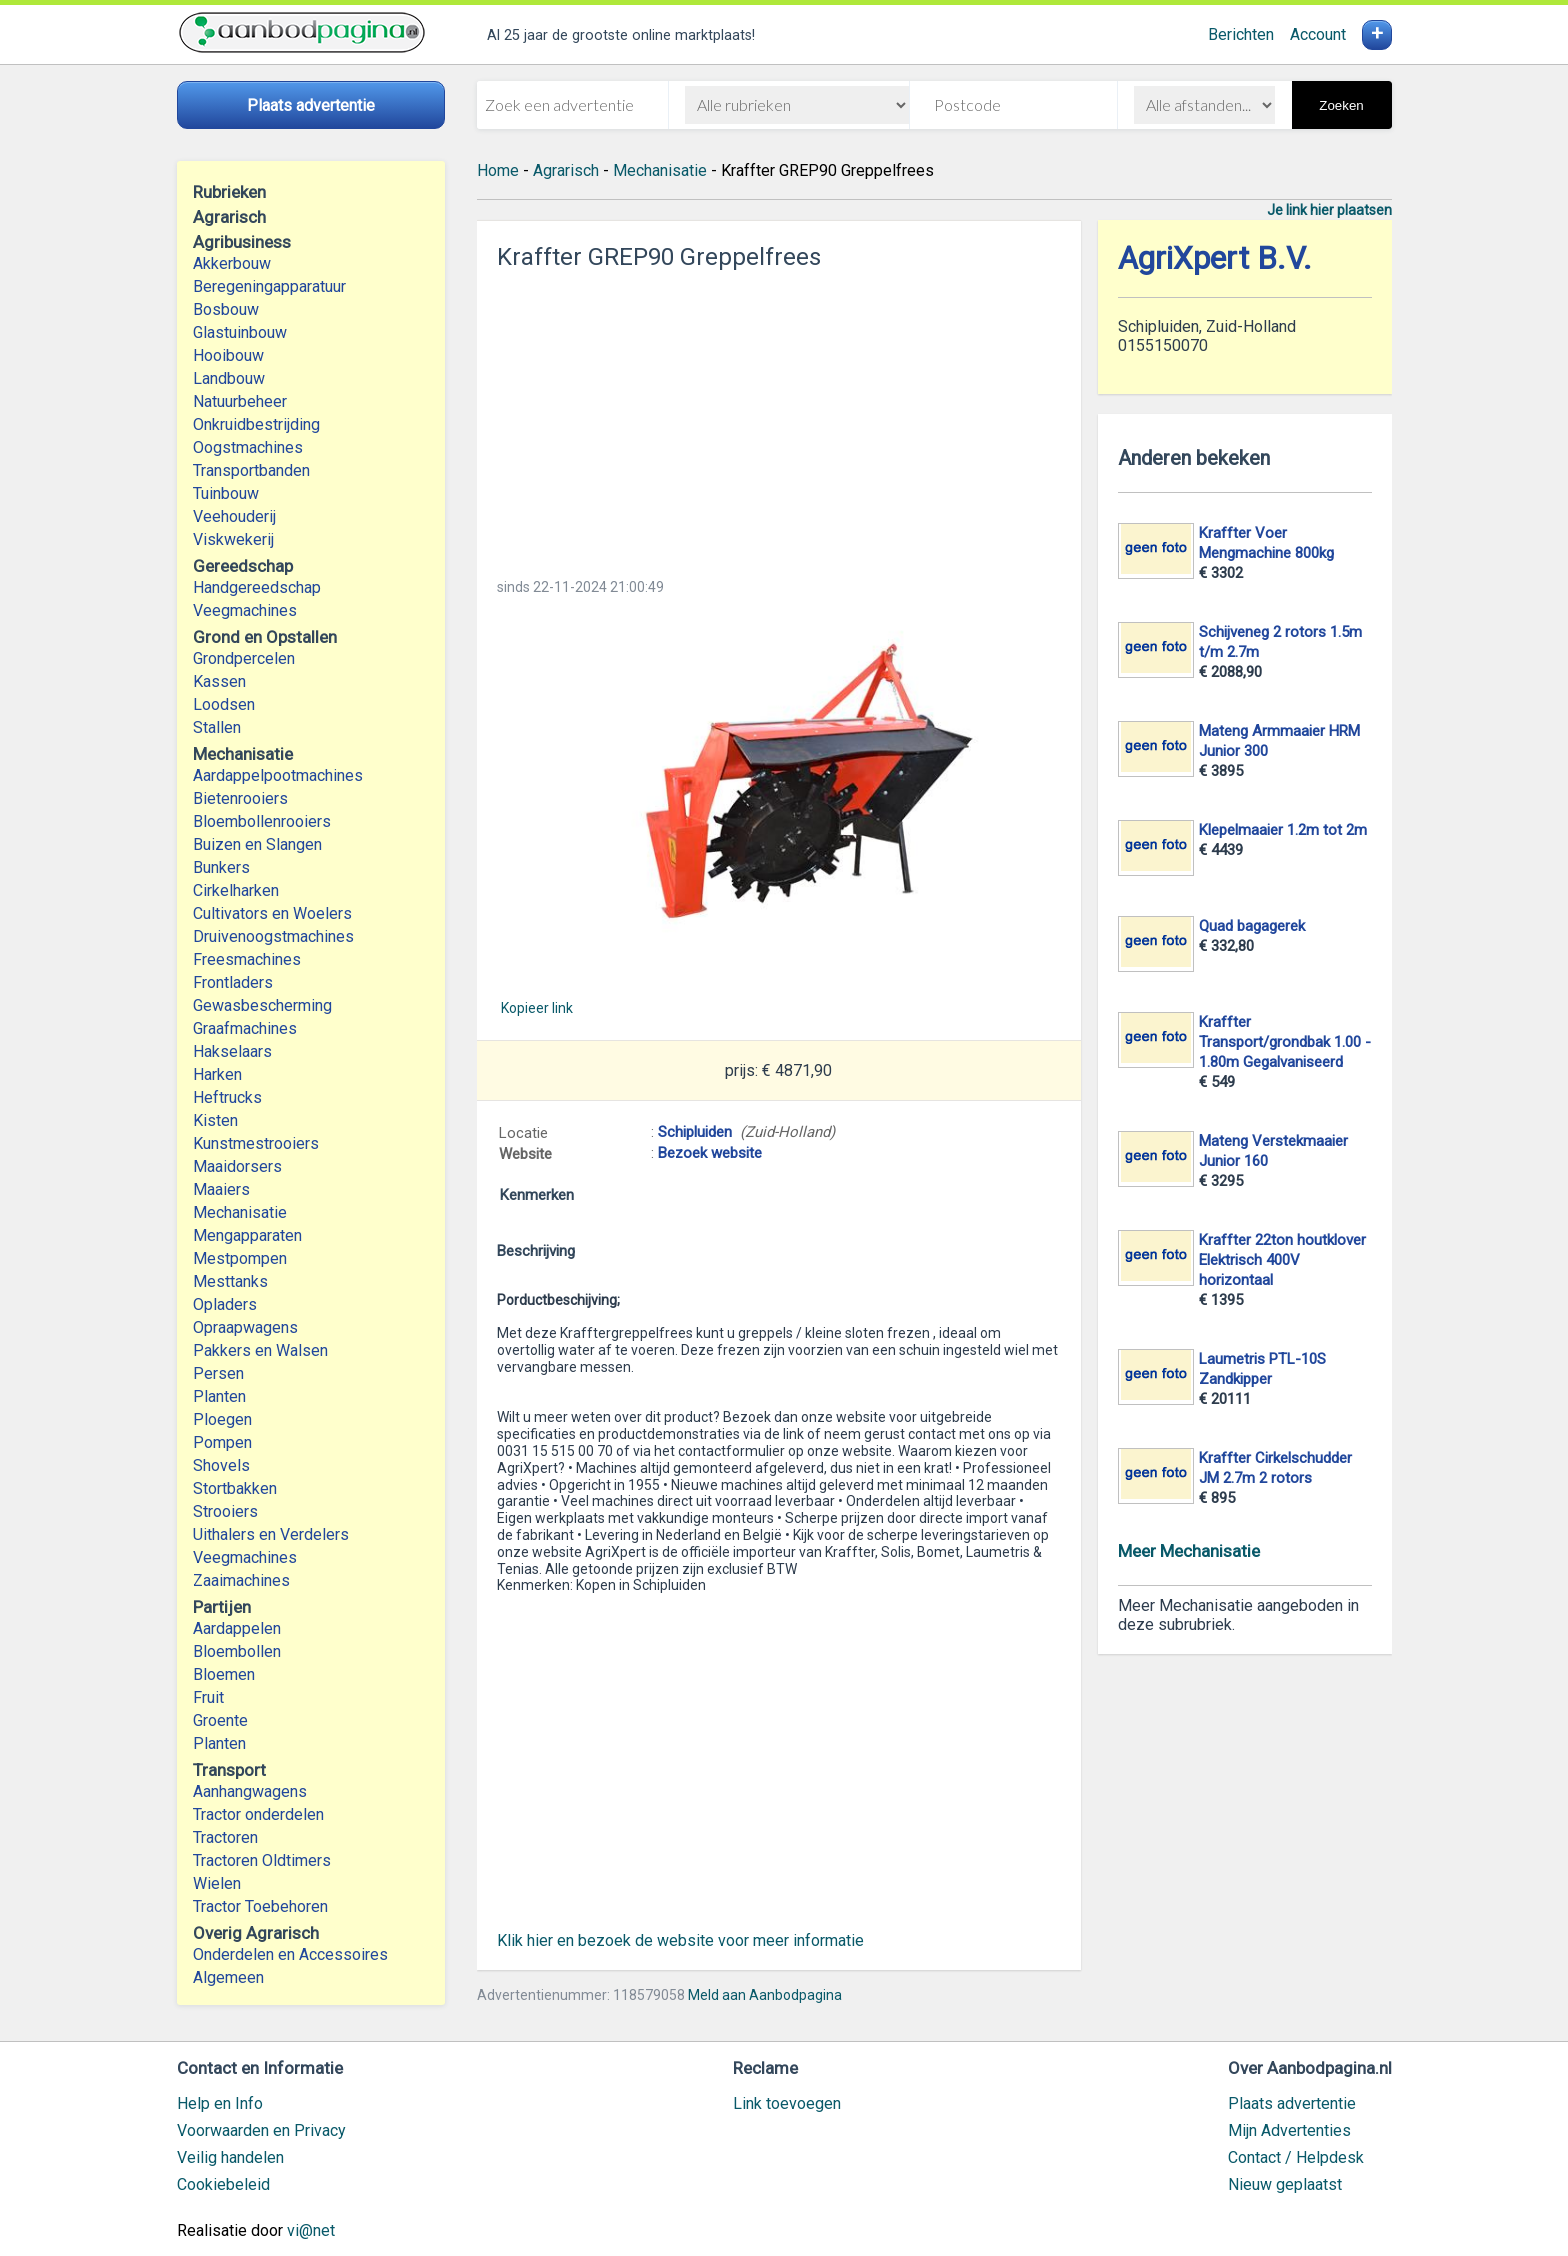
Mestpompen (240, 1258)
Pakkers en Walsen (260, 1350)
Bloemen (224, 1674)
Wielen (217, 1883)
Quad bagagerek (1252, 926)
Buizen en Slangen (257, 844)
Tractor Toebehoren (260, 1906)
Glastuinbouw (240, 332)
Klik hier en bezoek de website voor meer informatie (680, 1940)
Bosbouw (226, 309)
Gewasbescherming (262, 1005)
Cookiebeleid (223, 2184)
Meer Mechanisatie (1189, 1551)
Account (1318, 34)
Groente (220, 1720)
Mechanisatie (240, 1212)
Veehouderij (234, 516)
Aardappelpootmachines (278, 775)
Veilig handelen (230, 2157)
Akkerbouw (232, 263)
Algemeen (228, 1977)
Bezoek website (710, 1153)
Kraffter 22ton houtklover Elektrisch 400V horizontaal (1282, 1260)
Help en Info (220, 2103)
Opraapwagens (245, 1327)
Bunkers (221, 867)
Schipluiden (695, 1132)
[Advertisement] (779, 418)
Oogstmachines (248, 447)
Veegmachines (245, 610)
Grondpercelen (244, 658)
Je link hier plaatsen (1329, 210)
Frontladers (233, 982)
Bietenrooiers (240, 798)
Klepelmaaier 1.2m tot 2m (1283, 830)
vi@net (311, 2230)
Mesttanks (230, 1281)
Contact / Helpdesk (1296, 2157)
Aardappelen (237, 1628)
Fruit (208, 1697)
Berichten (1241, 34)
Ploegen (222, 1419)
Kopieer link (537, 1008)
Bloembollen (237, 1651)
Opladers (225, 1304)
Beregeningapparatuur (269, 286)
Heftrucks (227, 1097)
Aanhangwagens (250, 1791)
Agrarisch (566, 170)
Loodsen (224, 704)
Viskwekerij (233, 539)
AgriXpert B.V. (1215, 258)
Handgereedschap (257, 587)
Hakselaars (232, 1051)
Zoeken (1341, 105)
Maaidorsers (237, 1166)
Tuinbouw (226, 493)
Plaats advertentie (1292, 2103)
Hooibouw (228, 355)
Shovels (221, 1465)
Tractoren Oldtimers (264, 1860)
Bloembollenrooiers (262, 821)
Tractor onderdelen (258, 1814)
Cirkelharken (236, 890)
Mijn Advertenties (1289, 2130)
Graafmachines (245, 1028)
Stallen (217, 727)
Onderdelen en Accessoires (290, 1954)
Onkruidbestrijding (256, 424)
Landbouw (229, 378)
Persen (218, 1373)
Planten (219, 1396)
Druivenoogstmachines (273, 936)
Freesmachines (247, 959)
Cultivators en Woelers (272, 913)
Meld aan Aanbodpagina (765, 1995)
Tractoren (225, 1837)
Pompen (222, 1442)
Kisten (215, 1120)
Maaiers (221, 1189)
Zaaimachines (241, 1580)
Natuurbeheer (240, 401)
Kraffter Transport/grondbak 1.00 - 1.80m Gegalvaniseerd (1285, 1042)
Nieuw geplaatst (1285, 2184)
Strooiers (225, 1511)
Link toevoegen (787, 2103)
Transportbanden (251, 470)
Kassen (219, 681)
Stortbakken (235, 1488)
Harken (217, 1074)
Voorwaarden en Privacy (261, 2130)
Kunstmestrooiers (256, 1143)
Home (498, 170)
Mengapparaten (247, 1235)
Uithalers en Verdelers (271, 1534)
